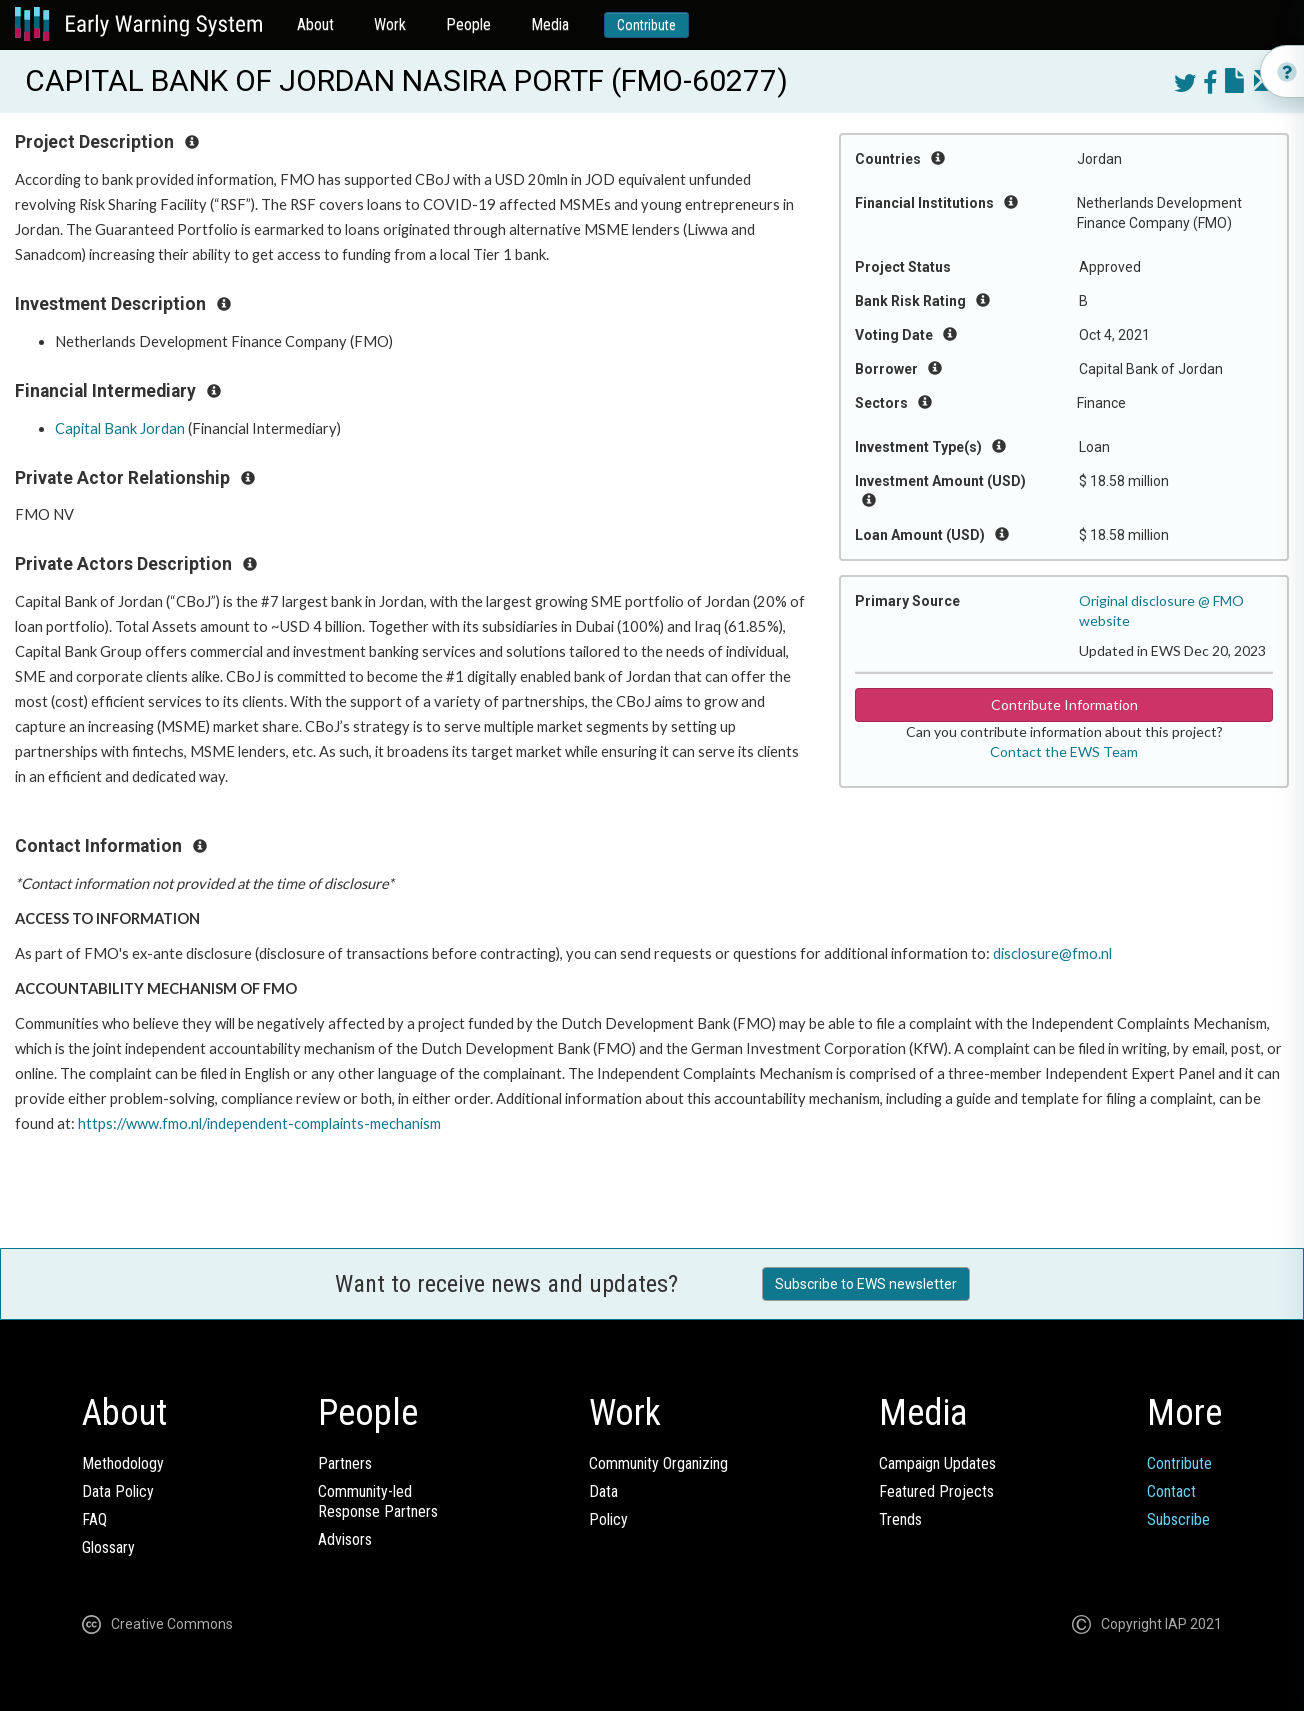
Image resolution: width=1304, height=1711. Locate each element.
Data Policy (118, 1491)
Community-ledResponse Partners (378, 1501)
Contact (1171, 1491)
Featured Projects (936, 1491)
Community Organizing (658, 1463)
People (468, 24)
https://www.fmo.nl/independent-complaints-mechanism (259, 1123)
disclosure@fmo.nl (1052, 953)
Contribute (646, 25)
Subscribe (1178, 1519)
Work (390, 24)
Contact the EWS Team (1064, 751)
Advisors (345, 1539)
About (315, 24)
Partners (345, 1463)
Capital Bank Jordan (120, 428)
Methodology (123, 1463)
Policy (608, 1519)
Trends (900, 1519)
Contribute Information (1064, 704)
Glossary (108, 1547)
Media (550, 24)
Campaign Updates (937, 1463)
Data (603, 1491)
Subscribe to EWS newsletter (866, 1284)
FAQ (94, 1519)
